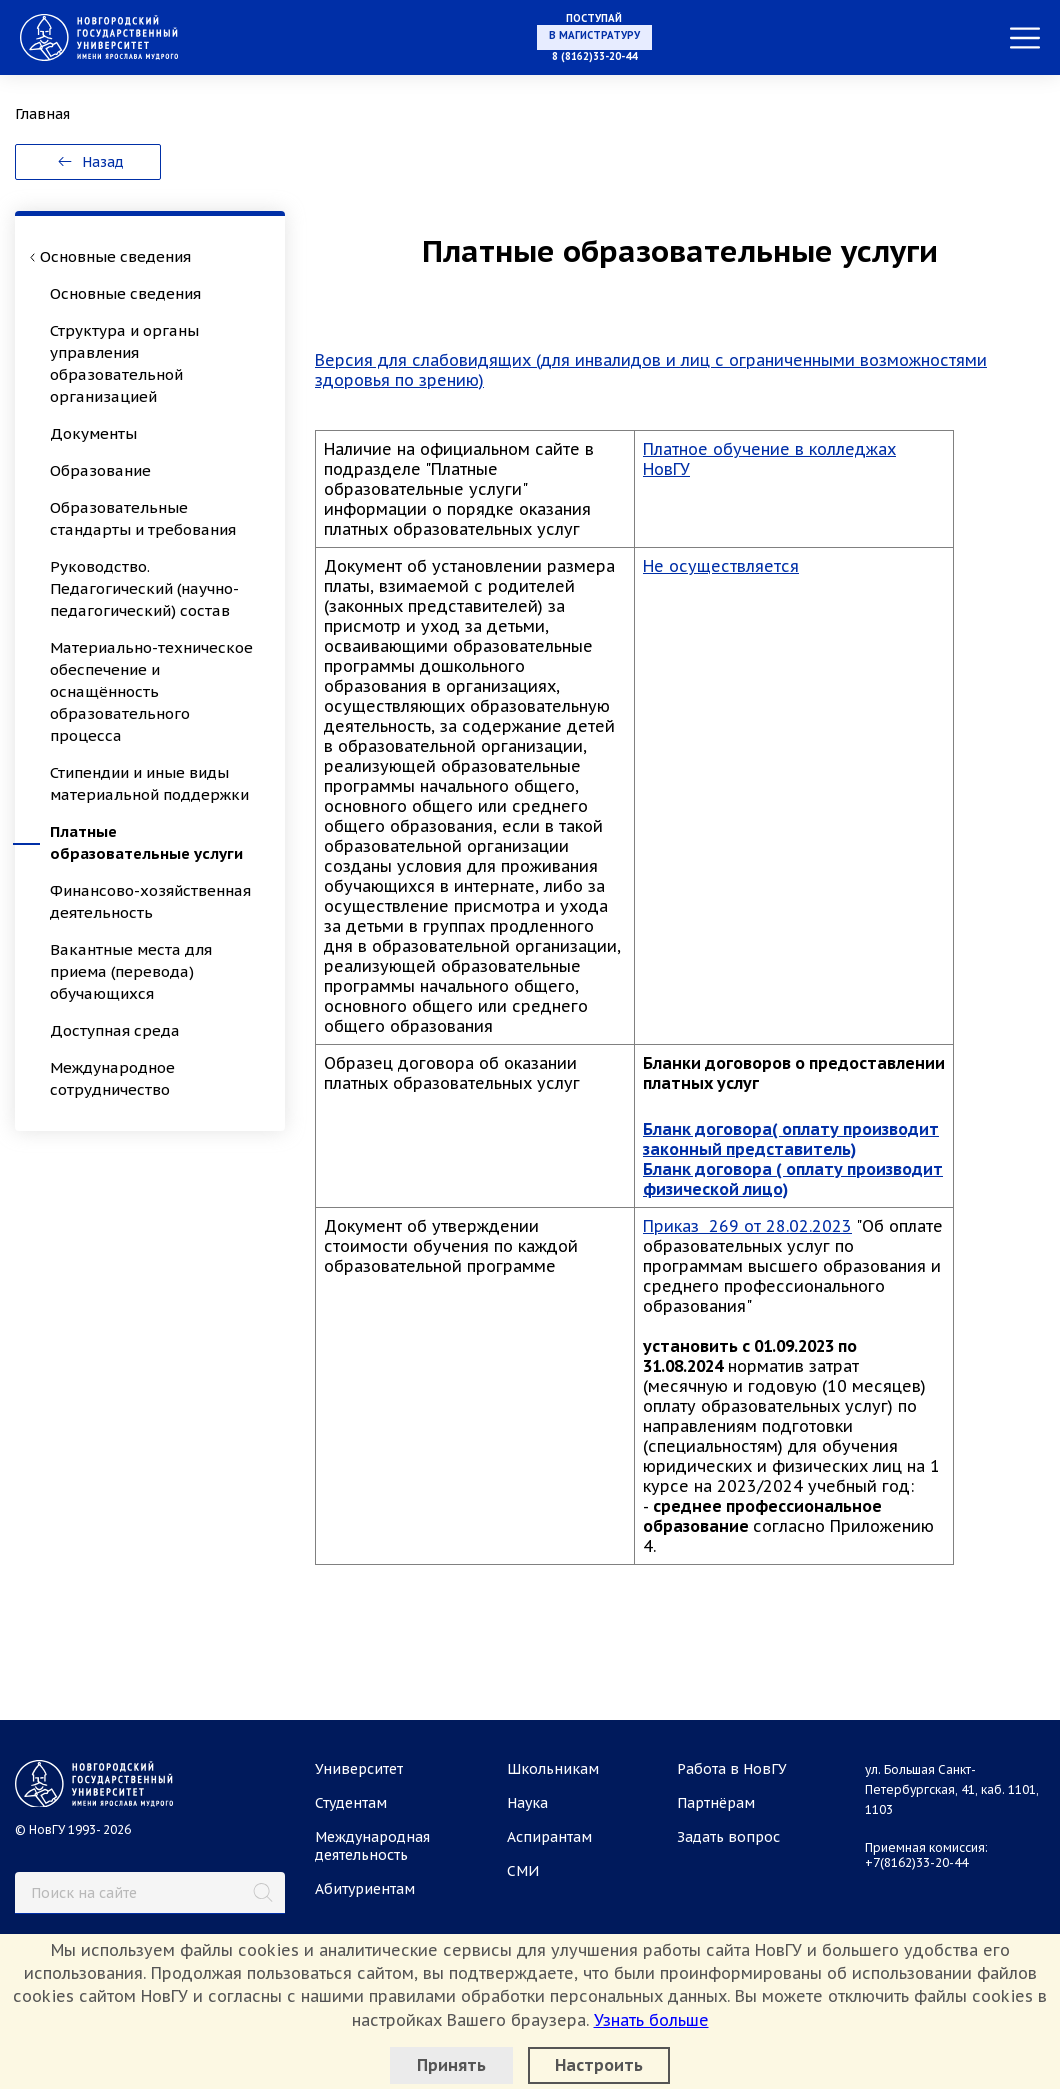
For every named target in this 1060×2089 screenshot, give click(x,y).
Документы (93, 433)
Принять (451, 2065)
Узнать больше (651, 2020)
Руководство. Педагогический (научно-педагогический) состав (144, 588)
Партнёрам (716, 1803)
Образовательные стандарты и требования (143, 518)
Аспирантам (549, 1837)
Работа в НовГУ (732, 1769)
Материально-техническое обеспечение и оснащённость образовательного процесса (151, 691)
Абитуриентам (365, 1889)
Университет (359, 1769)
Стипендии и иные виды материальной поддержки (149, 783)
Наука (527, 1803)
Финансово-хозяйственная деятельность (150, 901)
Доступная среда (115, 1030)
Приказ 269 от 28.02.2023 (747, 1226)
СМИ (523, 1871)
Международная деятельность (372, 1846)
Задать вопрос (728, 1837)
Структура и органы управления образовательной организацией (124, 363)
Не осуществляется (721, 566)
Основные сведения (125, 293)
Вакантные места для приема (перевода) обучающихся (131, 971)
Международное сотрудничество (112, 1078)
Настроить (599, 2065)
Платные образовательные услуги (146, 842)
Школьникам (553, 1769)
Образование (100, 470)
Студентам (351, 1803)
